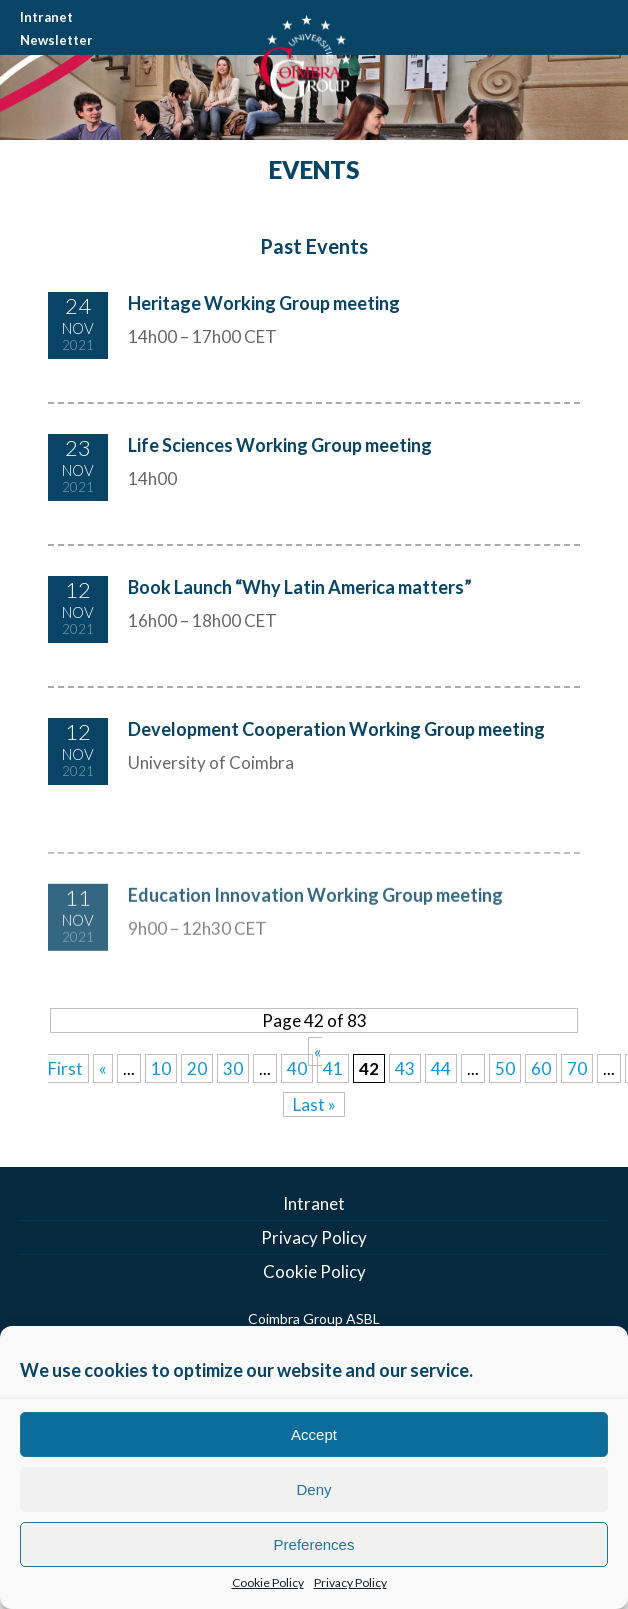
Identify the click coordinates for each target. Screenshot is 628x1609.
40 (297, 1068)
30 (233, 1068)
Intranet (46, 17)
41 (333, 1068)
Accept (314, 1434)
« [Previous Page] (103, 1068)
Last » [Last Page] (314, 1104)
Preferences (314, 1544)
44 (441, 1068)
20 (197, 1068)
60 (541, 1068)
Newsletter (56, 40)
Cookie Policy (268, 1582)
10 (161, 1068)
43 (405, 1068)
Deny (313, 1489)
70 (577, 1068)
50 (505, 1068)
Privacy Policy (350, 1582)
